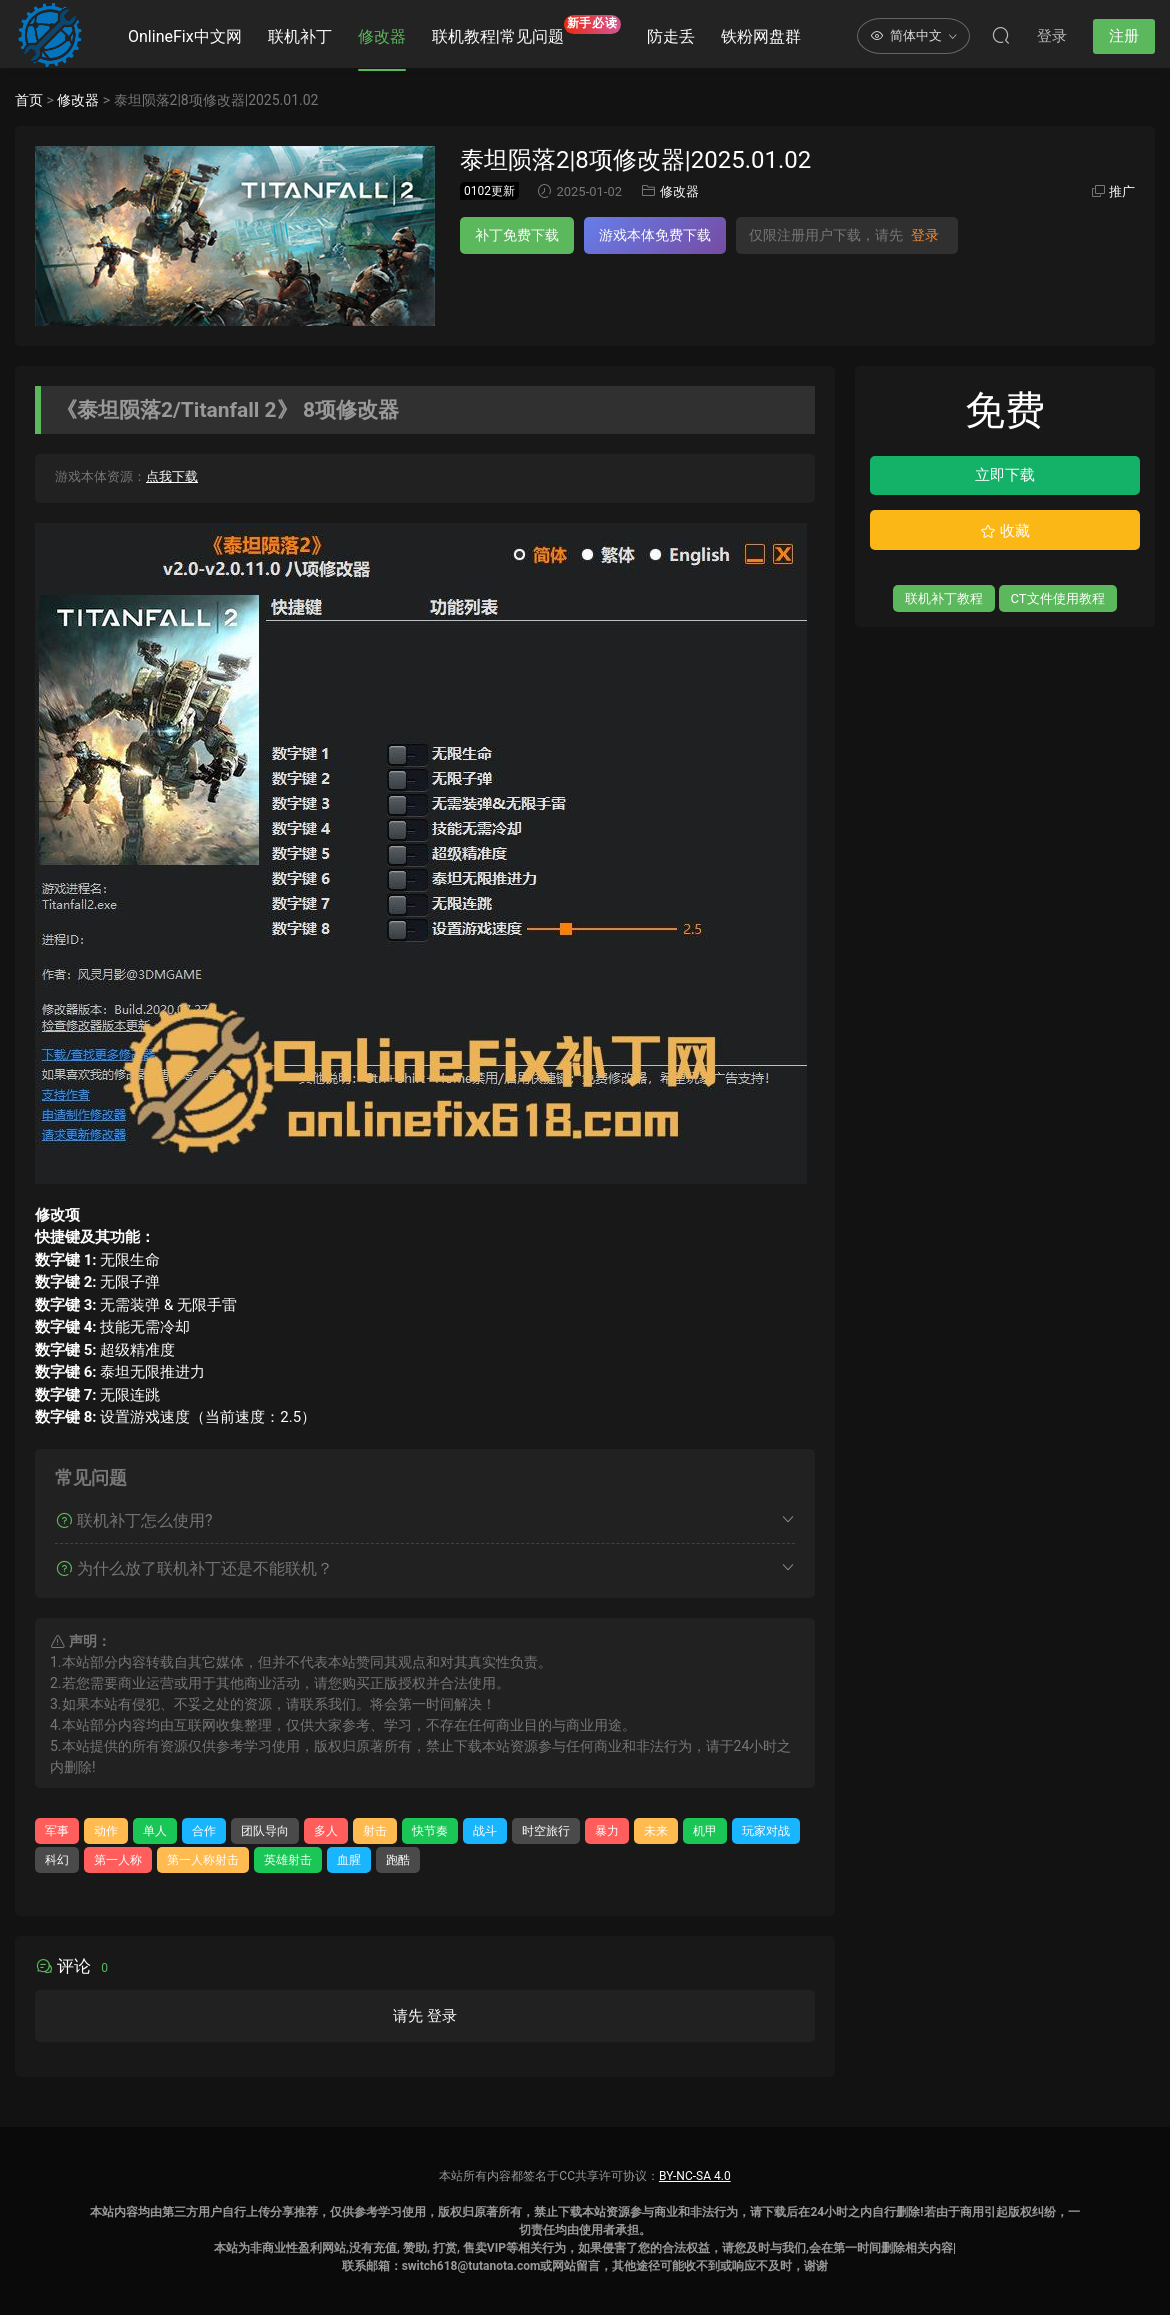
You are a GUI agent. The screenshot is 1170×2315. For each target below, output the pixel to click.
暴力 (607, 1831)
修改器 (382, 36)
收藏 (1005, 531)
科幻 (57, 1860)
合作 (204, 1831)
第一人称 (118, 1860)
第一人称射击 (203, 1860)
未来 (656, 1831)
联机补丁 (300, 36)
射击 (375, 1831)
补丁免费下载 (517, 235)
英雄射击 (288, 1860)
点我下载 (172, 476)
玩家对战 (766, 1831)
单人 (155, 1831)
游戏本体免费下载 (655, 235)
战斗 (485, 1831)
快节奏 (430, 1831)
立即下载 (1005, 475)
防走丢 (671, 36)
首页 (29, 100)
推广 (1122, 191)
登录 (925, 235)
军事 (57, 1831)
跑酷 (398, 1860)
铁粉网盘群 (761, 36)
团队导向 (265, 1831)
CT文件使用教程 (1058, 598)
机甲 (705, 1831)
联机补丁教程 (944, 598)
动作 (106, 1831)
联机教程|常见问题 (526, 30)
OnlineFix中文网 (185, 36)
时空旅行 (546, 1831)
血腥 (349, 1860)
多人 (326, 1831)
